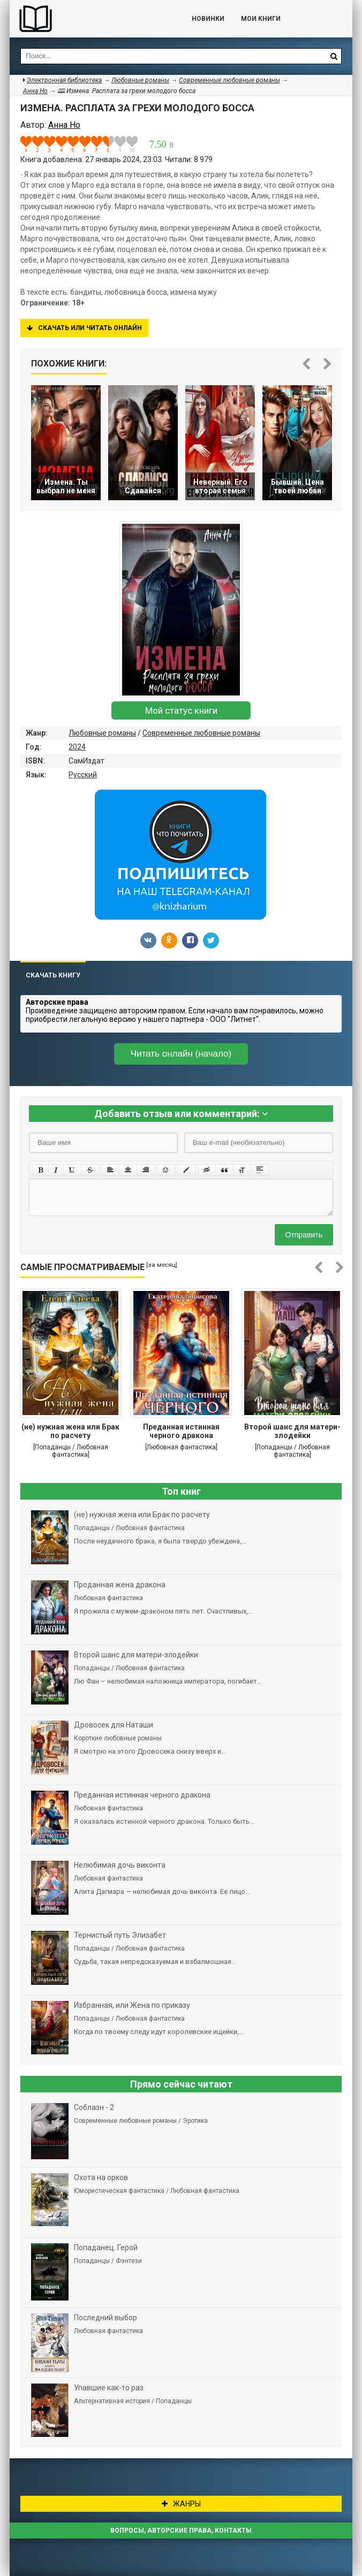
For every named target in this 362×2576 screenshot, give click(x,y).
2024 (77, 747)
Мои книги (261, 18)
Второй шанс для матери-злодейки (292, 1431)
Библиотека (90, 18)
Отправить (303, 1234)
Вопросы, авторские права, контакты (181, 2530)
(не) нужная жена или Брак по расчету (70, 1431)
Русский (83, 774)
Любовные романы (102, 733)
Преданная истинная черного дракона (181, 1431)
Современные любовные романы (201, 733)
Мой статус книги (181, 710)
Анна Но (35, 91)
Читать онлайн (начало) (181, 1054)
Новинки (208, 18)
